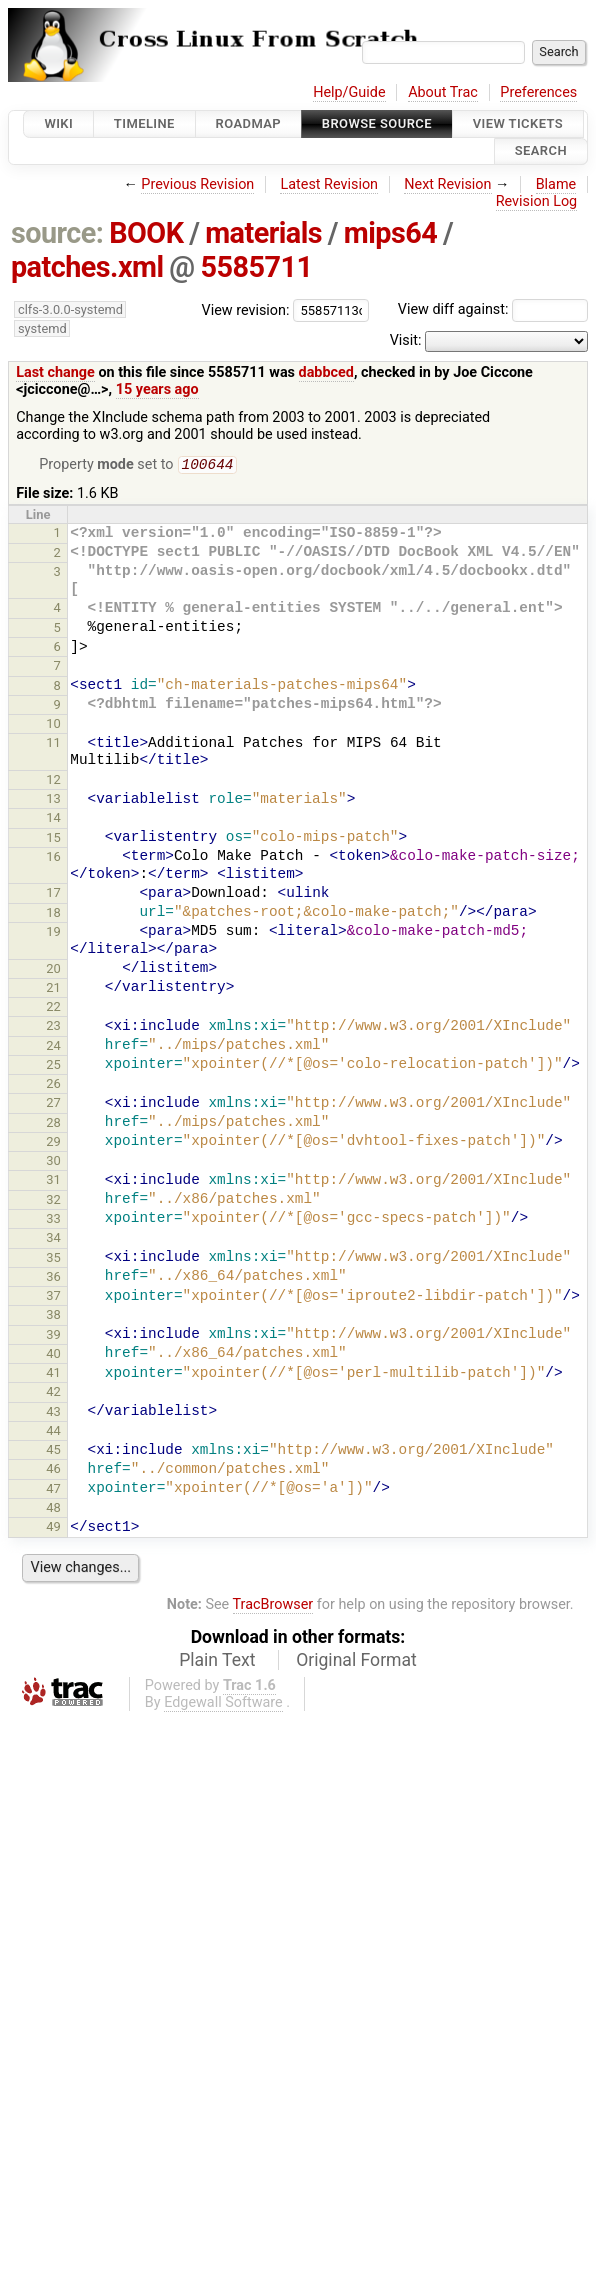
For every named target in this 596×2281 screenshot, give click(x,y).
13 (53, 800)
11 (53, 744)
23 (53, 1027)
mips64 (391, 233)
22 (53, 1008)
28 (53, 1124)
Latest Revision (329, 184)
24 (53, 1047)
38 (53, 1316)
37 (53, 1297)
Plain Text (217, 1662)
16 (53, 858)
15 (53, 839)
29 (53, 1143)
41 (53, 1374)
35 (53, 1259)
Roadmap (249, 123)
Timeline (144, 123)
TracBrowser (273, 1606)
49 (53, 1528)
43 (53, 1413)
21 (53, 989)
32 (53, 1201)
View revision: (246, 309)
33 (53, 1220)
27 (53, 1104)
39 (53, 1336)
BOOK (146, 233)
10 (53, 725)
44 (53, 1432)
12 (53, 781)
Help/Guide (349, 92)
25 (53, 1066)
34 (53, 1239)
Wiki (58, 123)
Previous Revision (197, 184)
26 (53, 1085)
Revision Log (537, 201)
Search (541, 151)
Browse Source (377, 123)
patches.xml (87, 267)
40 (53, 1355)
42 (53, 1393)
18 (53, 914)
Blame (556, 184)
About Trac (443, 92)
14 (53, 819)
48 (53, 1509)
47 (53, 1490)
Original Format (356, 1662)
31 (53, 1181)
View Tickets (518, 123)
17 (53, 894)
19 (53, 933)
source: (57, 233)
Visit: (406, 340)
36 (53, 1278)
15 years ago (157, 389)
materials (263, 233)
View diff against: (493, 309)
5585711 (256, 267)
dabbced (326, 372)
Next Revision (447, 184)
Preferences (538, 92)
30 (53, 1162)
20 (53, 970)
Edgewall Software (223, 1704)
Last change (55, 372)
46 (53, 1470)
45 (53, 1451)
